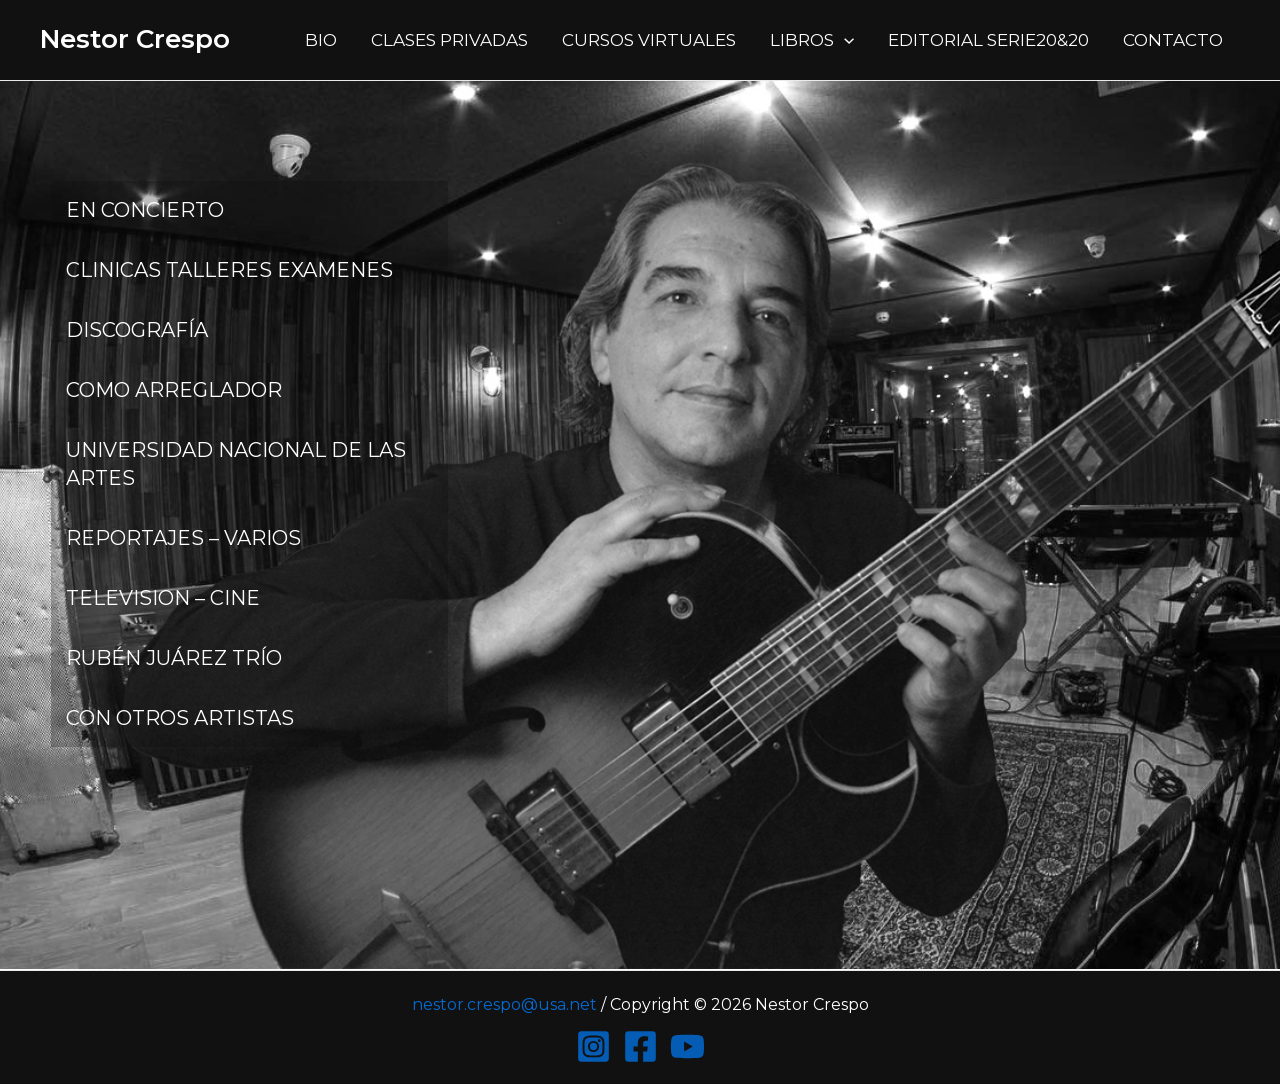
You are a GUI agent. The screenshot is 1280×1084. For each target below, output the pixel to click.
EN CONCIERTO (145, 210)
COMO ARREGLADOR (174, 390)
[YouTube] (687, 1046)
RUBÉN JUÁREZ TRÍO (174, 658)
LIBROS (812, 40)
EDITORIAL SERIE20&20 (988, 40)
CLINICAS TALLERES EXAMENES (229, 270)
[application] (844, 40)
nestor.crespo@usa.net (504, 1004)
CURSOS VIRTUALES (649, 40)
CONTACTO (1173, 40)
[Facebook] (640, 1046)
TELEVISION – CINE (163, 598)
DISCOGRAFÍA (137, 330)
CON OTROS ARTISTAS (180, 718)
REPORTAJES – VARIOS (183, 538)
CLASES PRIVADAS (449, 40)
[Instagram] (593, 1046)
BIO (321, 40)
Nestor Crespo (135, 39)
